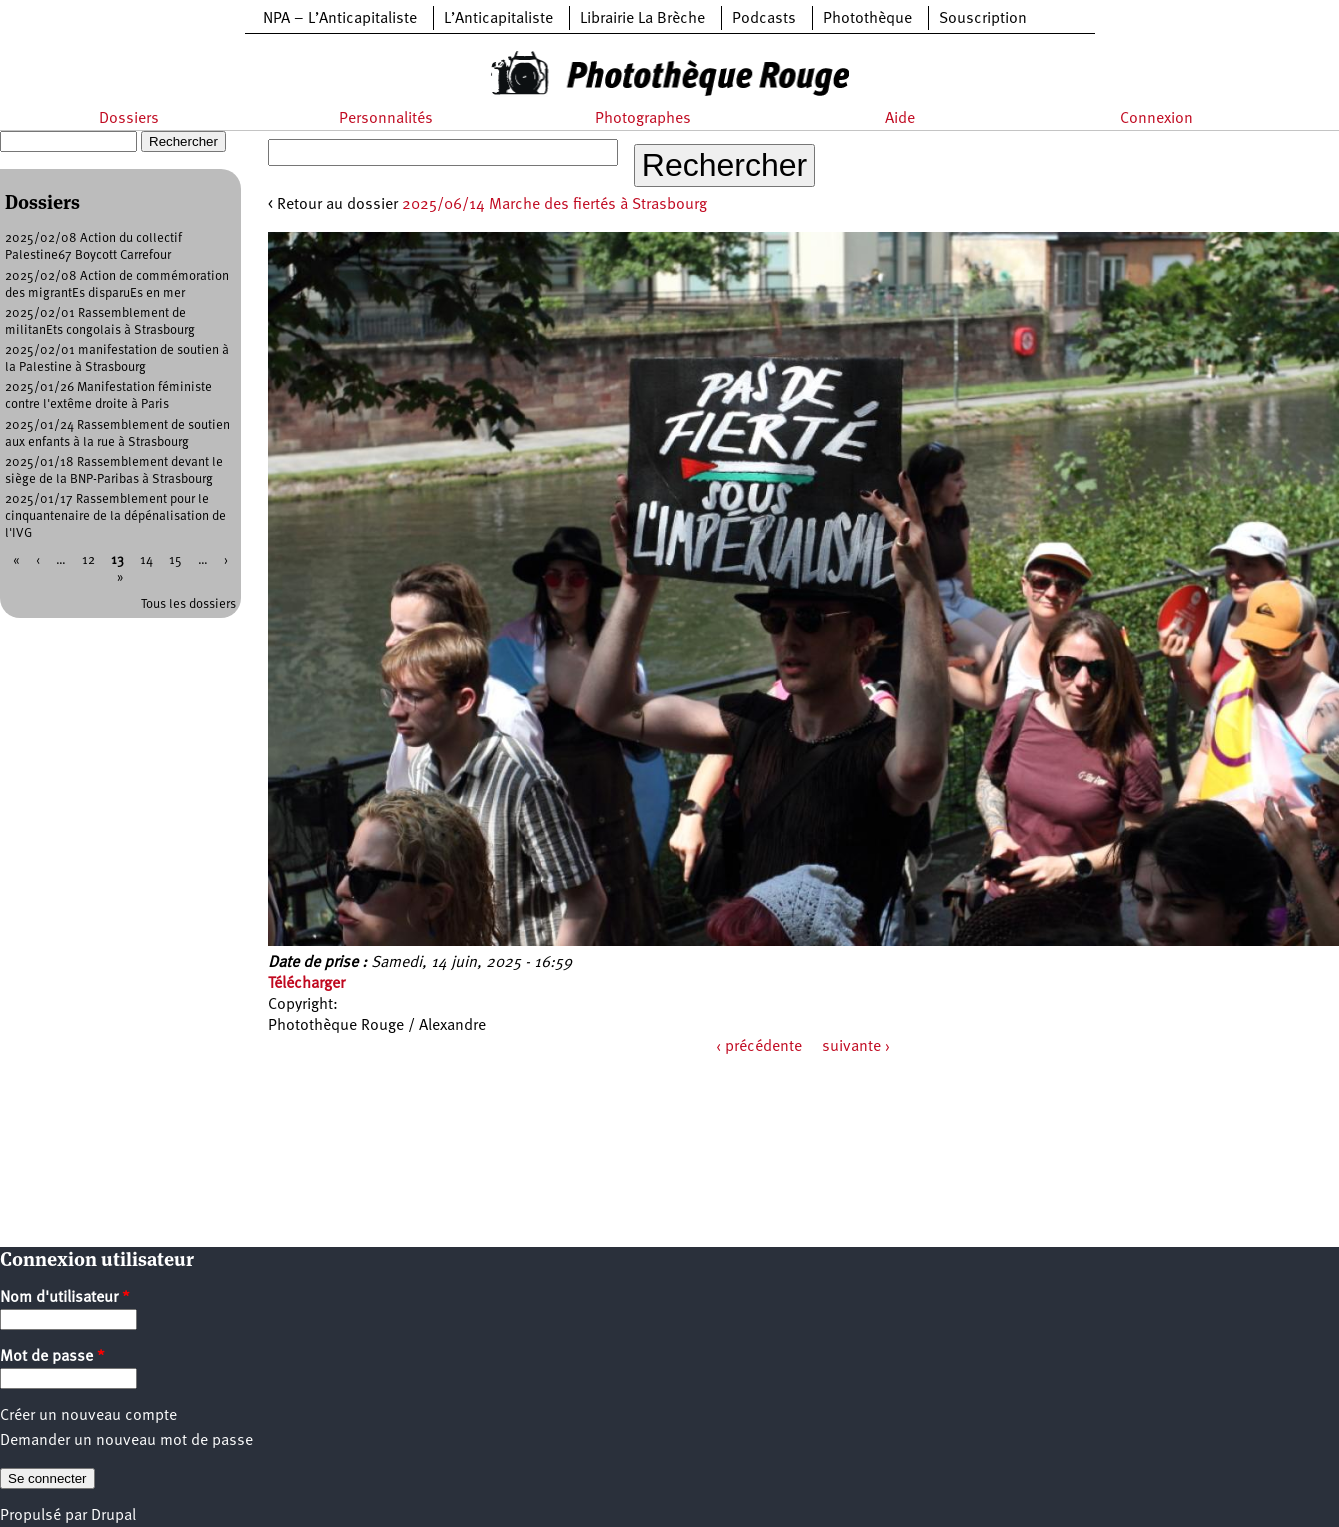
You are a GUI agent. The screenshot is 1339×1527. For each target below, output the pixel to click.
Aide (900, 119)
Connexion (1156, 119)
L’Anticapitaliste (498, 19)
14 (146, 560)
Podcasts (764, 19)
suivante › (856, 1047)
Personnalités (386, 119)
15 (175, 560)
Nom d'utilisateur (65, 1298)
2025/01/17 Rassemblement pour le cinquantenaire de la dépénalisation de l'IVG (115, 516)
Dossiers (129, 119)
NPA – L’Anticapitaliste (340, 19)
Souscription (983, 19)
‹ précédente (759, 1047)
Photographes (643, 119)
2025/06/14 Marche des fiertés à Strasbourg (554, 205)
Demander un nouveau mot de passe (126, 1441)
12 (88, 560)
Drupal (113, 1516)
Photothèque (867, 19)
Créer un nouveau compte (88, 1416)
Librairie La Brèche (642, 19)
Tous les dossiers (188, 604)
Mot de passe (52, 1357)
